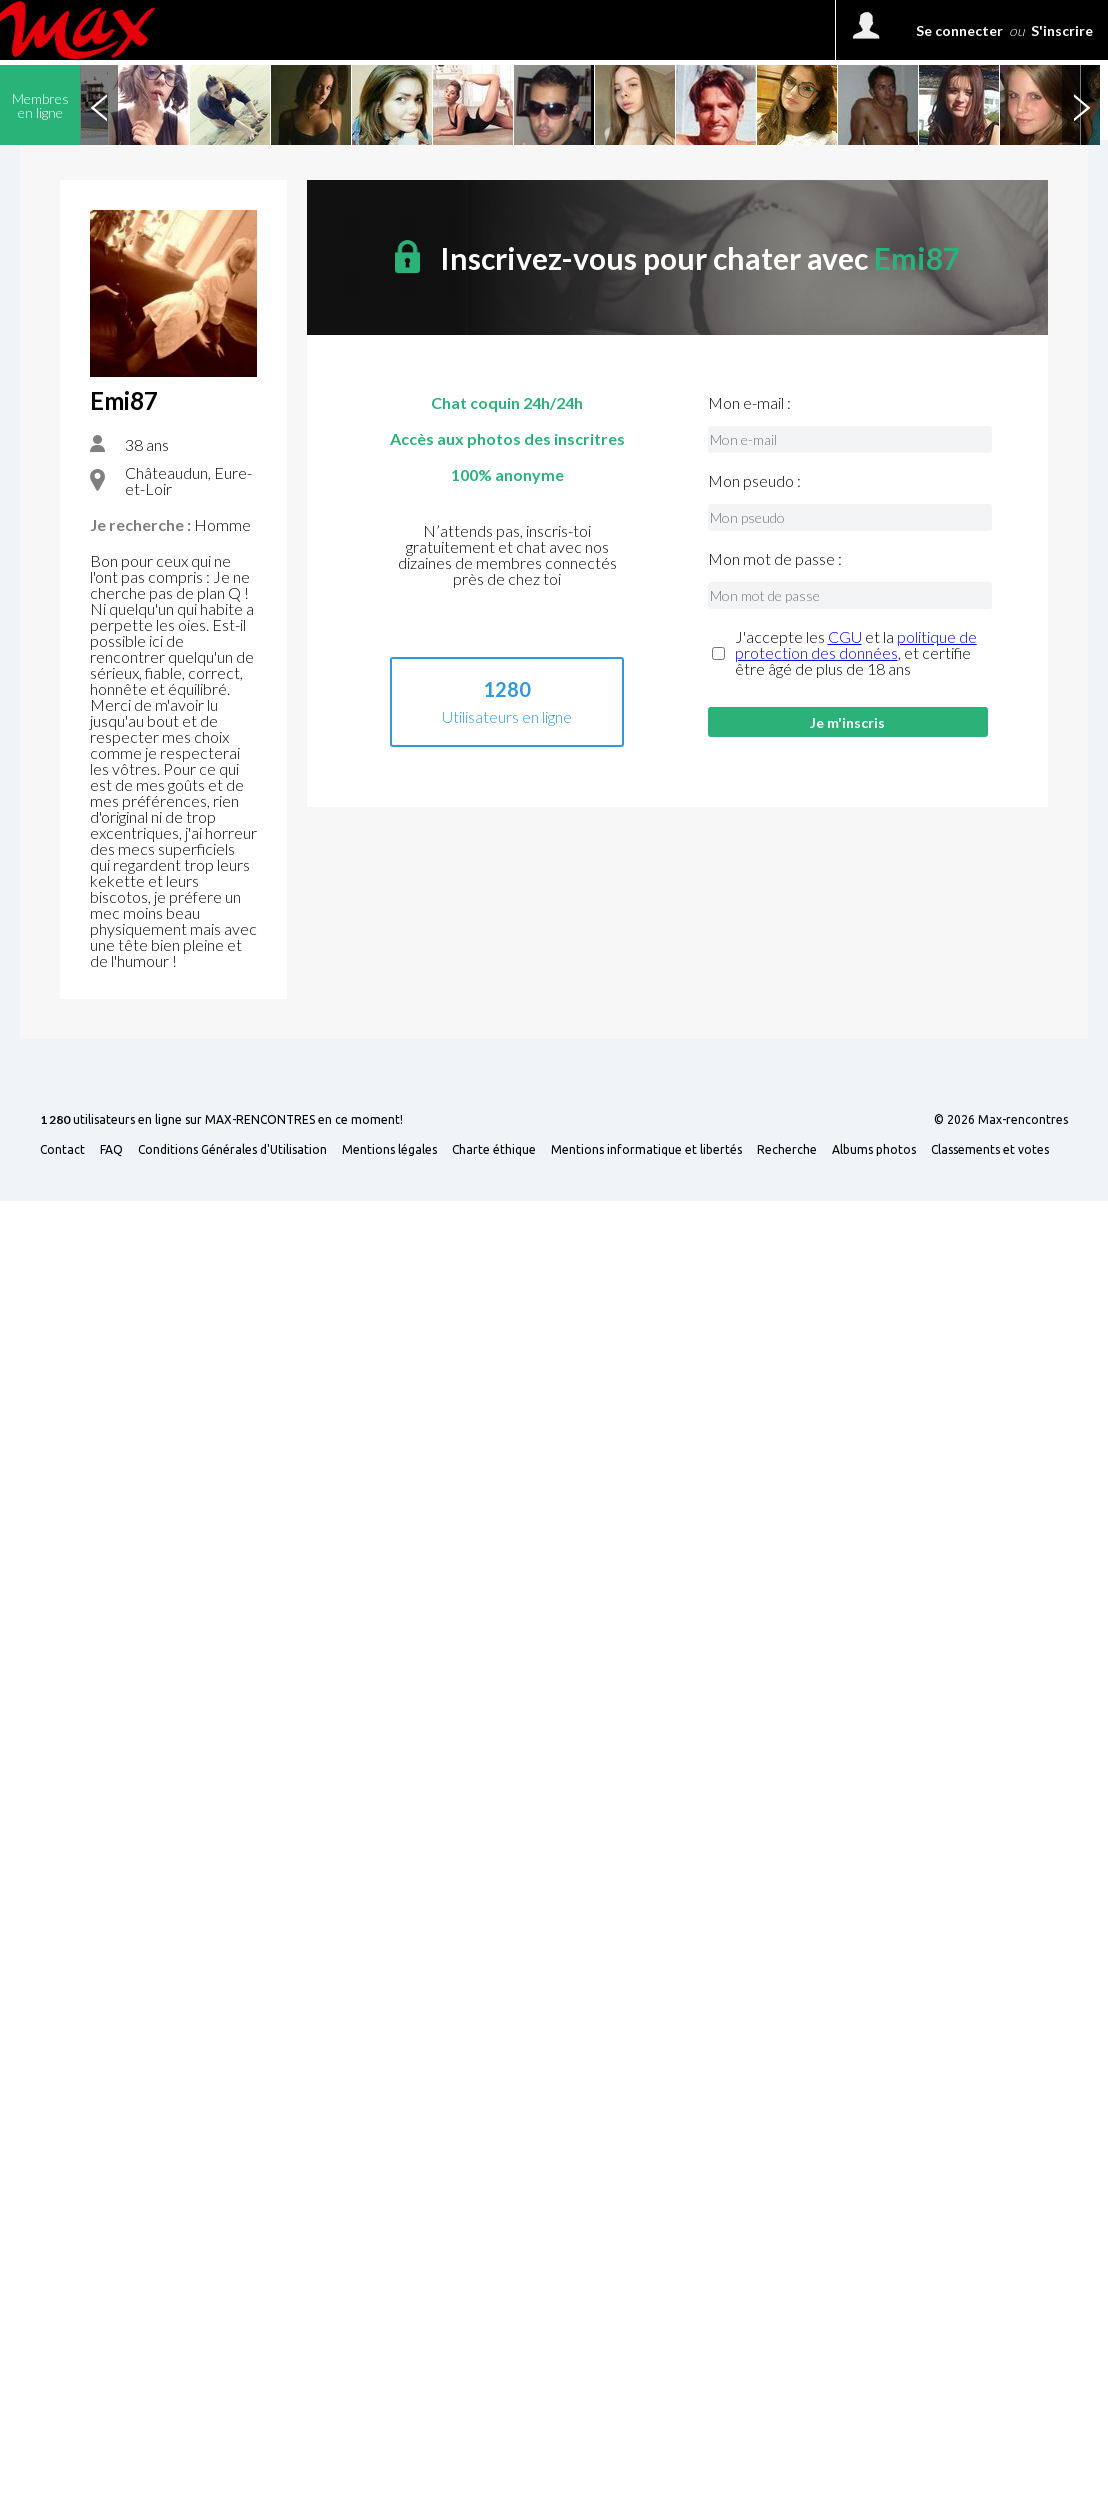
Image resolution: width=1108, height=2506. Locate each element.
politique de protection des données (856, 644)
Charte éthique (494, 1150)
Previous (99, 105)
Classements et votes (990, 1150)
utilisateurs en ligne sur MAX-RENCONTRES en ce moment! (221, 1120)
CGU (845, 636)
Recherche (787, 1150)
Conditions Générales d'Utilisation (232, 1150)
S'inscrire (1062, 30)
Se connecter (959, 30)
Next (1081, 105)
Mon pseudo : (754, 481)
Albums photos (874, 1150)
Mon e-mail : (749, 403)
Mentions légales (389, 1150)
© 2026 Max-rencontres (1001, 1120)
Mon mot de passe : (775, 559)
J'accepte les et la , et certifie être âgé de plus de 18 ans (856, 653)
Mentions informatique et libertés (646, 1150)
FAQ (111, 1150)
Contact (62, 1150)
